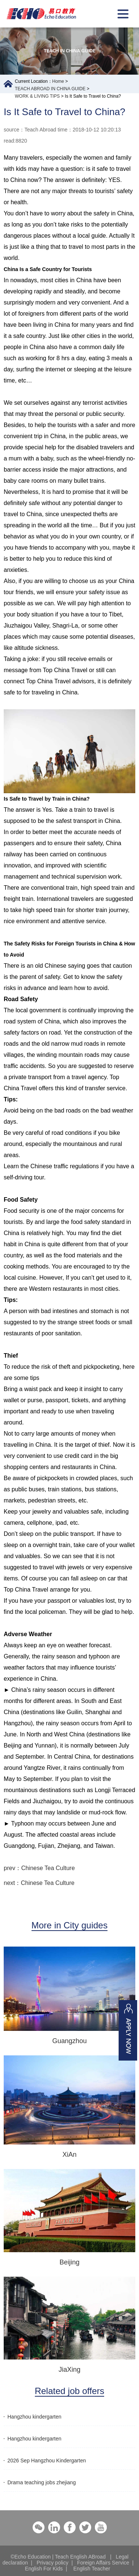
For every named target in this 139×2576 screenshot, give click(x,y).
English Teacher (91, 2569)
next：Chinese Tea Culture (39, 1883)
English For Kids (44, 2569)
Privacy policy (53, 2563)
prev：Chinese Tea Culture (39, 1868)
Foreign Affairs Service (103, 2563)
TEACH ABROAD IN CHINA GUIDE (50, 88)
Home (58, 81)
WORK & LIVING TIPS (37, 96)
